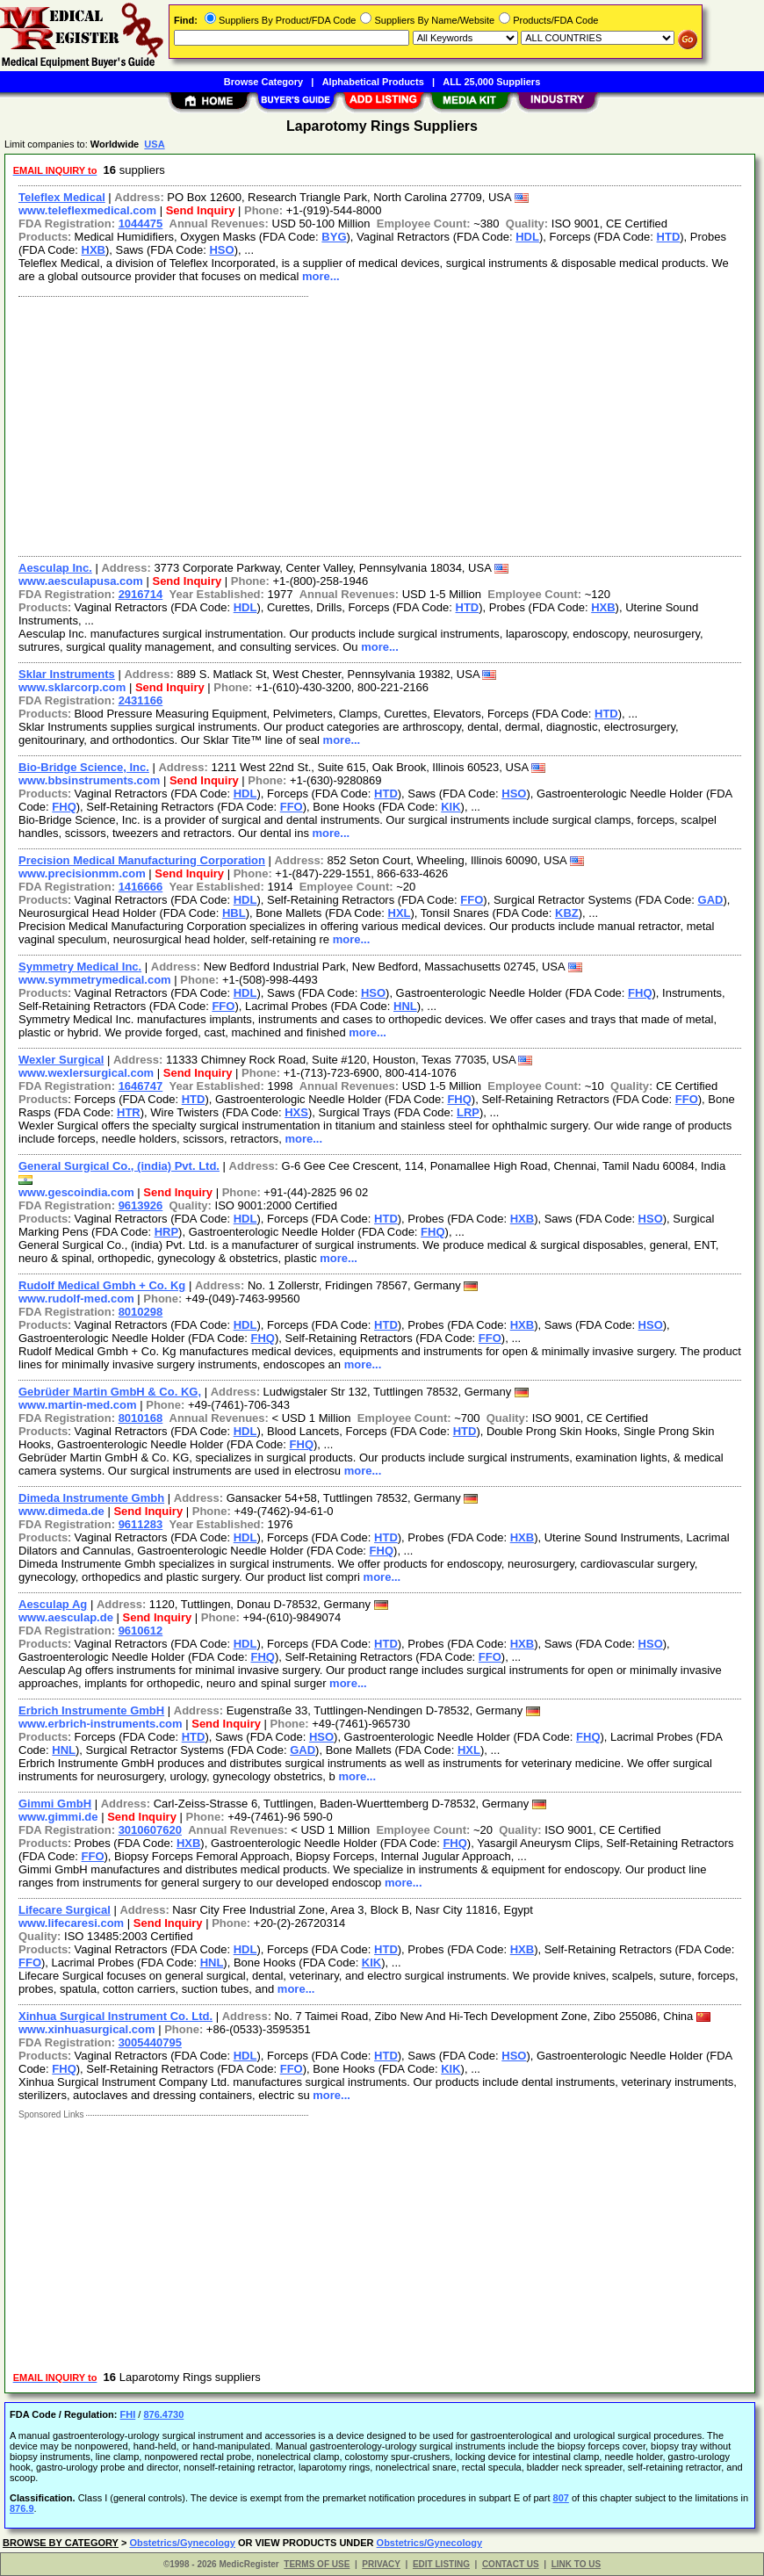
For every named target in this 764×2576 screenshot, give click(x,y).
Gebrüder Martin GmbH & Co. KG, (109, 1391)
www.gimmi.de (58, 1816)
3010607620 (150, 1829)
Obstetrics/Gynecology (181, 2542)
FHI (127, 2414)
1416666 (141, 886)
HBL (234, 913)
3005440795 (150, 2042)
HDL (527, 236)
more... (321, 276)
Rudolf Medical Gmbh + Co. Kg (101, 1285)
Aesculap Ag (52, 1604)
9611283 (141, 1524)
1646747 (141, 1086)
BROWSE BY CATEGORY (61, 2542)
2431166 (141, 700)
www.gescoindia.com (76, 1192)
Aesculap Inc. (55, 567)
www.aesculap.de (65, 1617)
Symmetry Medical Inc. (79, 966)
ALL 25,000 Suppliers (491, 81)
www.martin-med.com (77, 1404)
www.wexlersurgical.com (86, 1072)
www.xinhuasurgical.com (86, 2029)
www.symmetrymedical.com (94, 979)
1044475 (141, 223)
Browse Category (263, 81)
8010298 (141, 1311)
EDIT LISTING (441, 2564)
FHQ (64, 806)
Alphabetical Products (373, 81)
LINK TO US (576, 2564)
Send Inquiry (200, 210)
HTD (669, 236)
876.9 (22, 2508)
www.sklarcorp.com (72, 687)
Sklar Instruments (66, 674)
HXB (93, 249)
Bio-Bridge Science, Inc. (83, 767)
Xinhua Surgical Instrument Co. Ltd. (115, 2016)
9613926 (141, 1205)
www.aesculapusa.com (80, 581)
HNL (405, 1006)
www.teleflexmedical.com (87, 210)
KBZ (567, 913)
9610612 (141, 1630)
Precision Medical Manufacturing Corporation (141, 860)
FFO (291, 806)
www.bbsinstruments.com (89, 780)
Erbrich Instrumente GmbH (91, 1710)
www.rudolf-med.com (76, 1298)
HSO (221, 249)
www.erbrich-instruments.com (100, 1723)
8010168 (141, 1418)
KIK (450, 806)
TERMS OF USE (317, 2564)
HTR (129, 1112)
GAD (711, 899)
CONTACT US (510, 2564)
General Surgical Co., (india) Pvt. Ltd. (119, 1166)
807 (561, 2498)
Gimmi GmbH (54, 1803)
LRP (468, 1112)
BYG (333, 236)
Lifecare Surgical (64, 1909)
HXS (296, 1112)
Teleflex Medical (61, 197)
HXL (399, 913)
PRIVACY (381, 2564)
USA (154, 144)
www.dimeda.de (61, 1511)
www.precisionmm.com (82, 873)
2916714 (141, 594)
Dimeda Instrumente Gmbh (91, 1497)
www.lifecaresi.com (71, 1923)
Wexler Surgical (61, 1059)
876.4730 (163, 2414)
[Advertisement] (380, 424)
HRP (166, 1231)
